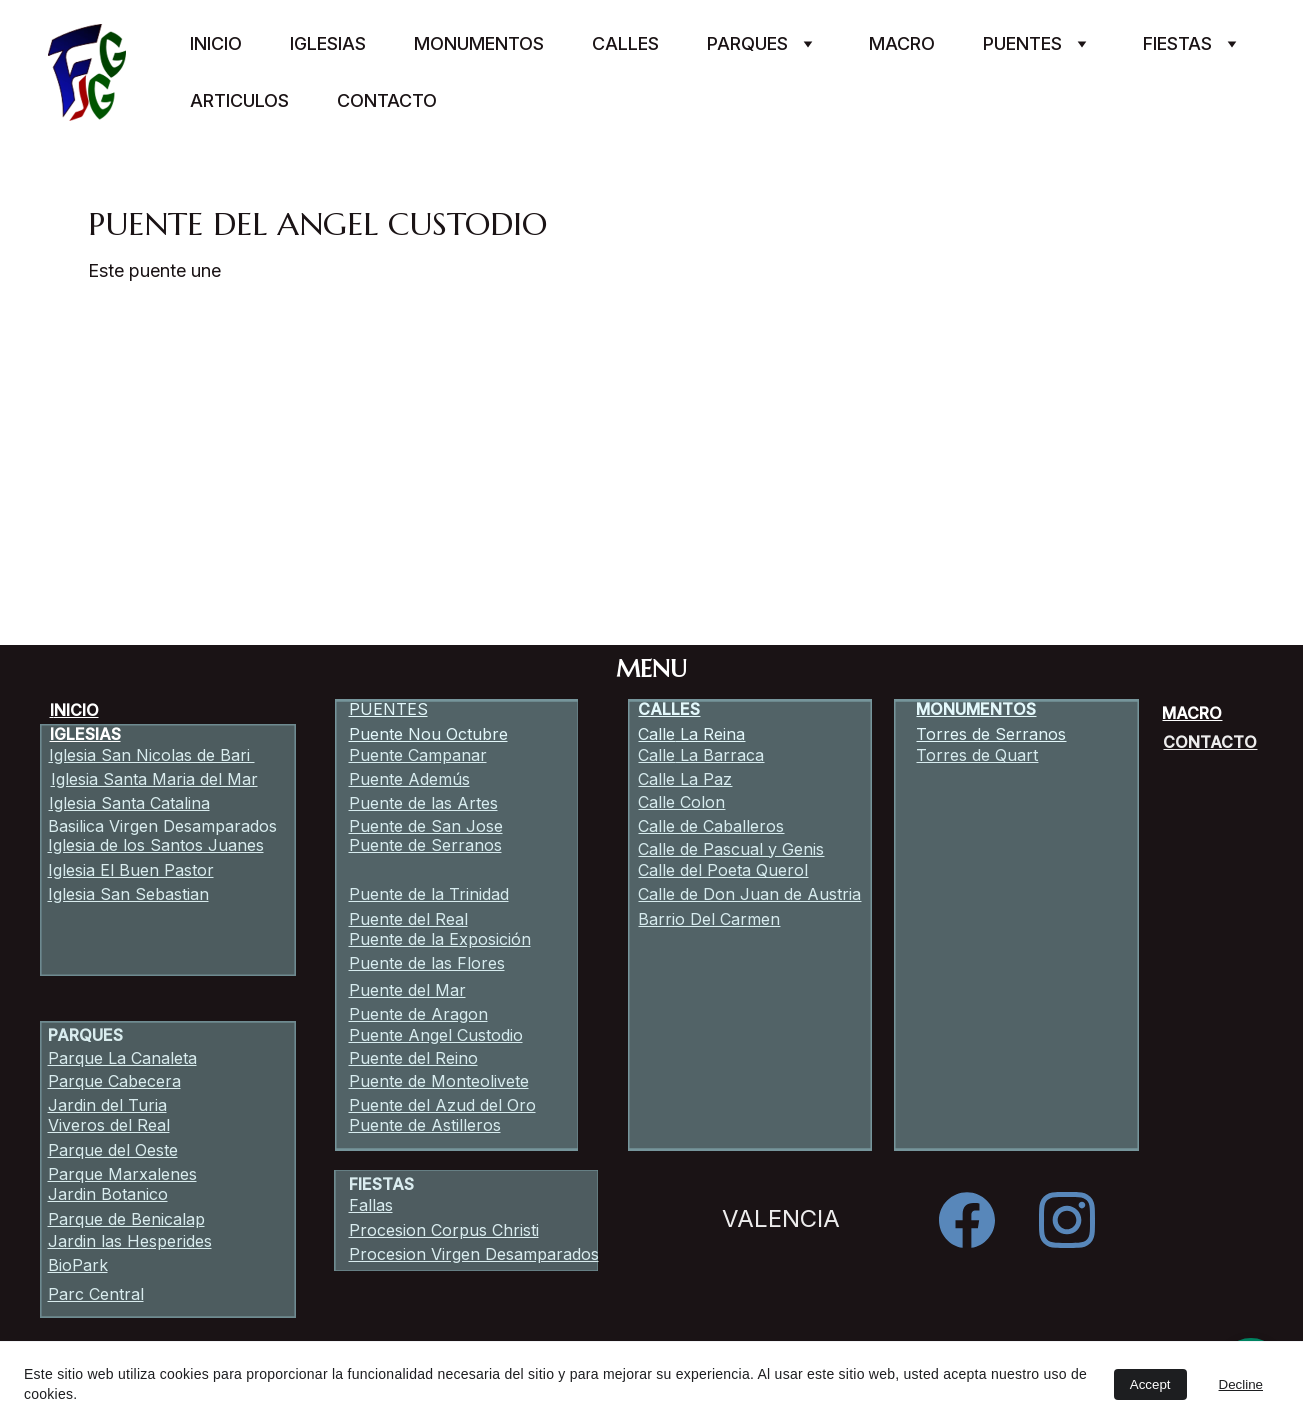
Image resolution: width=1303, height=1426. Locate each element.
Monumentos (479, 43)
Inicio (216, 43)
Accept (1150, 1384)
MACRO (1192, 713)
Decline (1241, 1384)
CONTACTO (1210, 742)
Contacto (387, 100)
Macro (902, 43)
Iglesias (328, 43)
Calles (625, 43)
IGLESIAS (85, 734)
